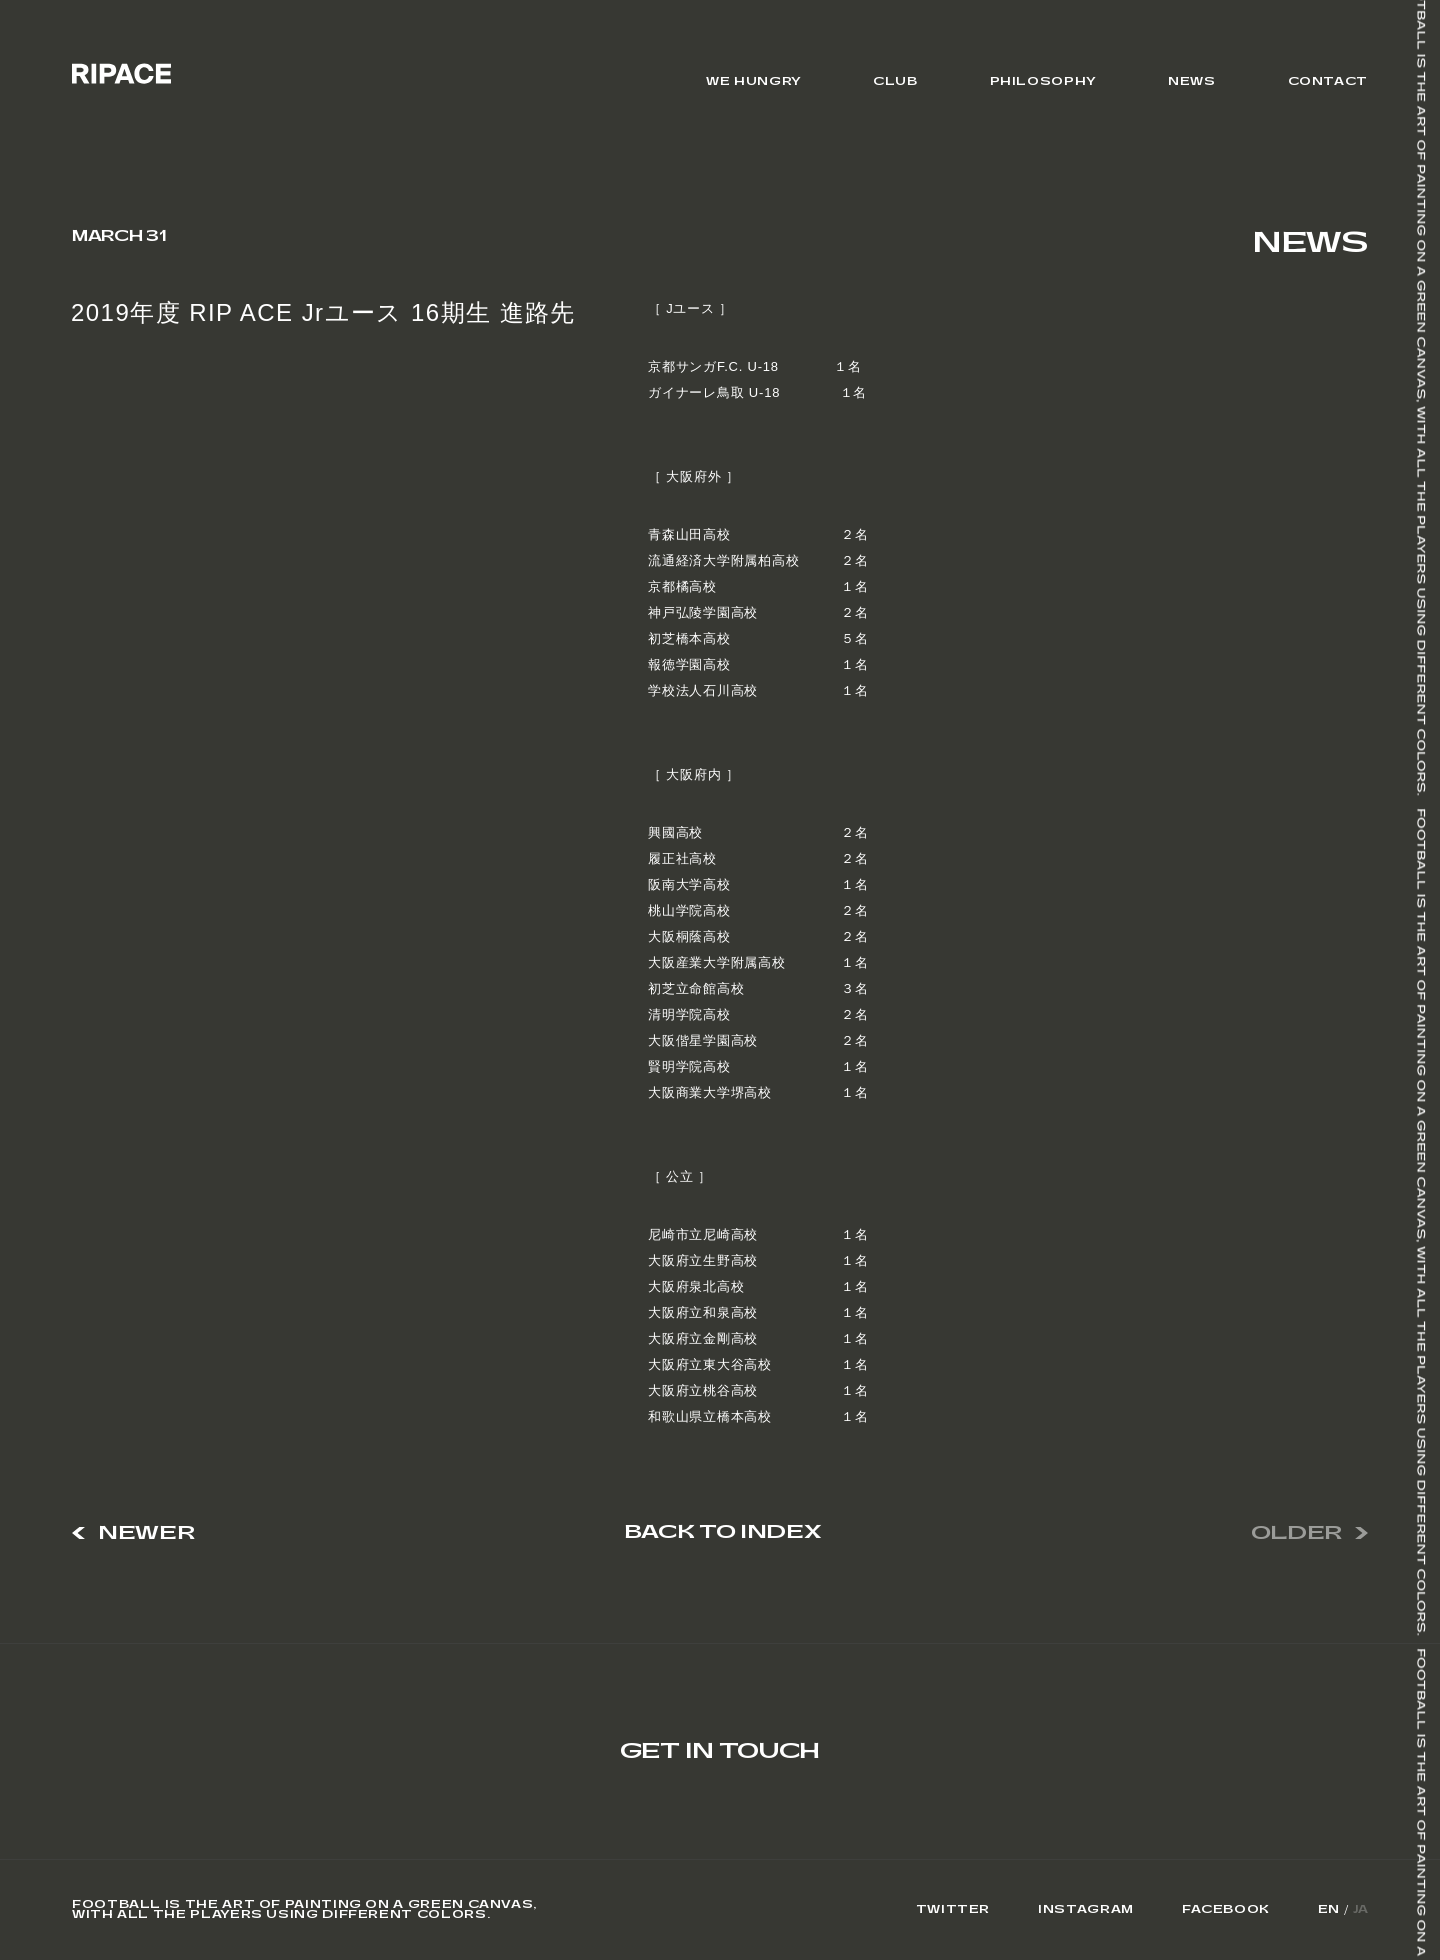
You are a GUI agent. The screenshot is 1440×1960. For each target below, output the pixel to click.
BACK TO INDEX (722, 1533)
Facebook (1226, 1910)
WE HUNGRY (753, 81)
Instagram (1086, 1910)
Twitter (953, 1910)
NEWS (1192, 81)
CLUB (895, 81)
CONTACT (1328, 81)
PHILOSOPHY (1043, 81)
